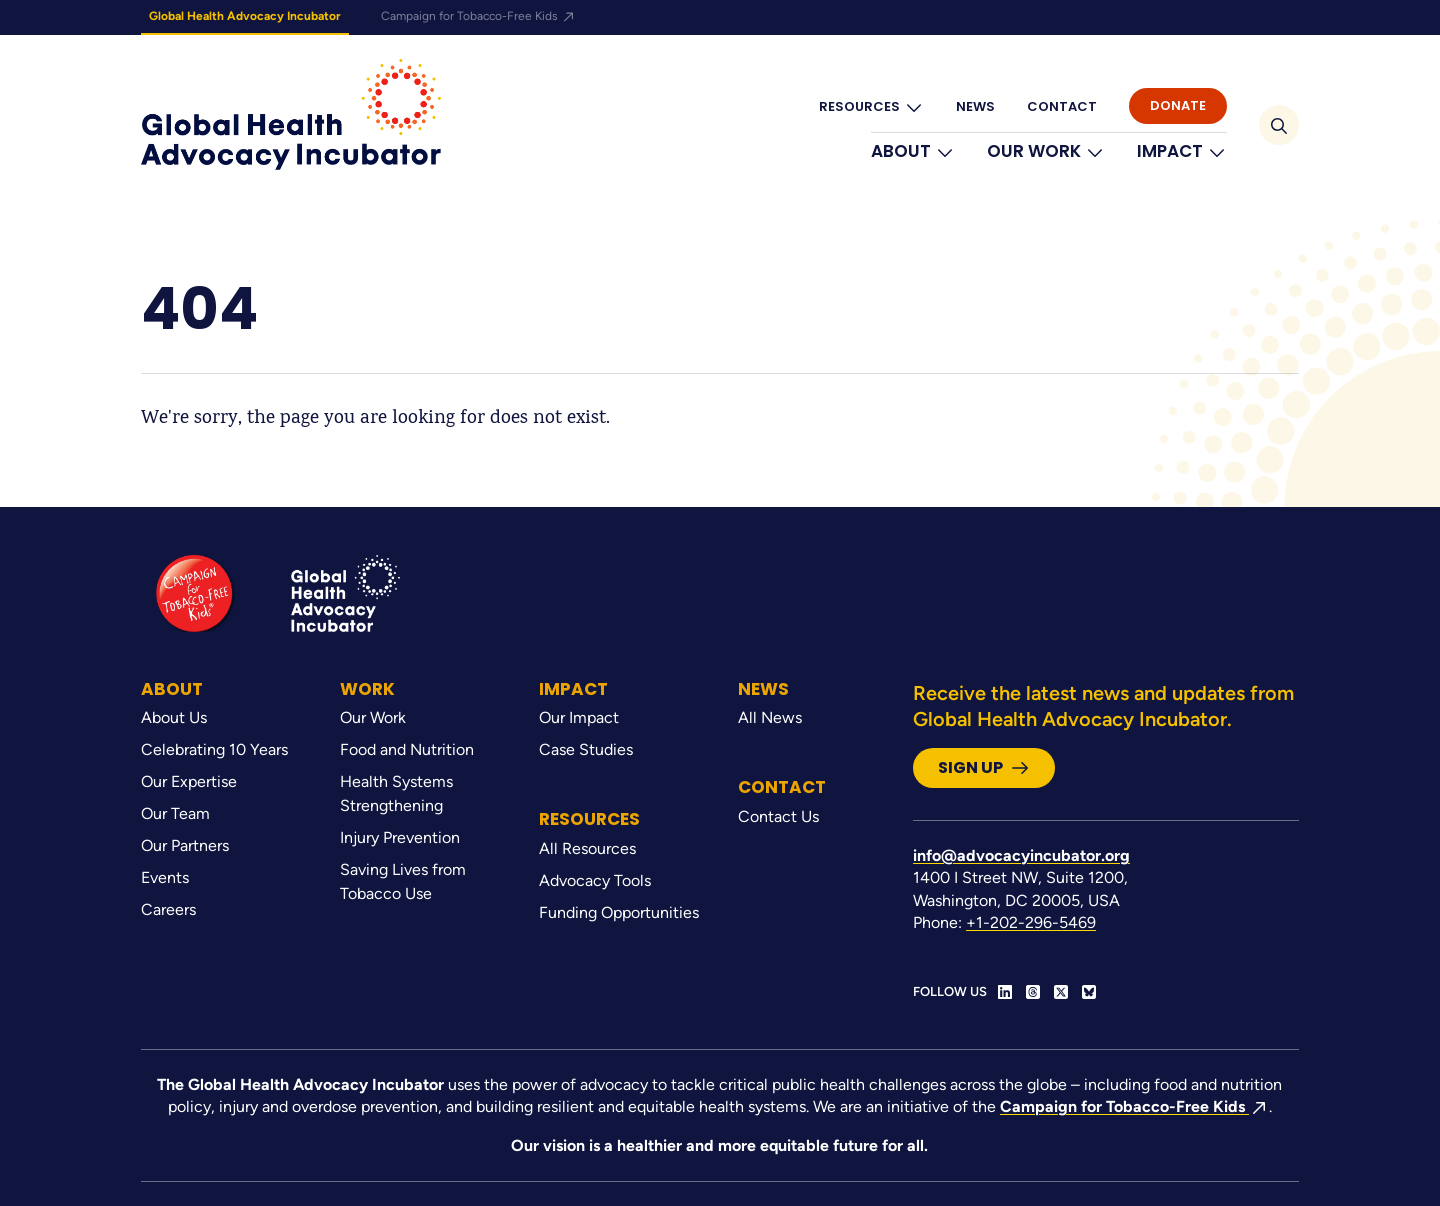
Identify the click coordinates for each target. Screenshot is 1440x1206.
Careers (168, 909)
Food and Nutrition (407, 749)
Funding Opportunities (619, 912)
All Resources (587, 848)
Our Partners (185, 845)
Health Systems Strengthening (396, 793)
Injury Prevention (400, 837)
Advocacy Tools (595, 880)
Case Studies (586, 749)
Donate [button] (1178, 105)
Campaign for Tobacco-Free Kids (478, 16)
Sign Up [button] (984, 767)
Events (165, 877)
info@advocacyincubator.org (1021, 855)
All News (770, 717)
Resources (871, 107)
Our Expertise (189, 781)
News (975, 106)
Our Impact (579, 717)
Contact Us (778, 816)
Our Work (1046, 151)
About (913, 151)
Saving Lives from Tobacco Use (403, 881)
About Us (174, 717)
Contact (1062, 106)
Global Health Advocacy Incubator (245, 16)
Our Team (175, 813)
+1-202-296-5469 (1031, 922)
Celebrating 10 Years (214, 749)
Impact (1182, 151)
